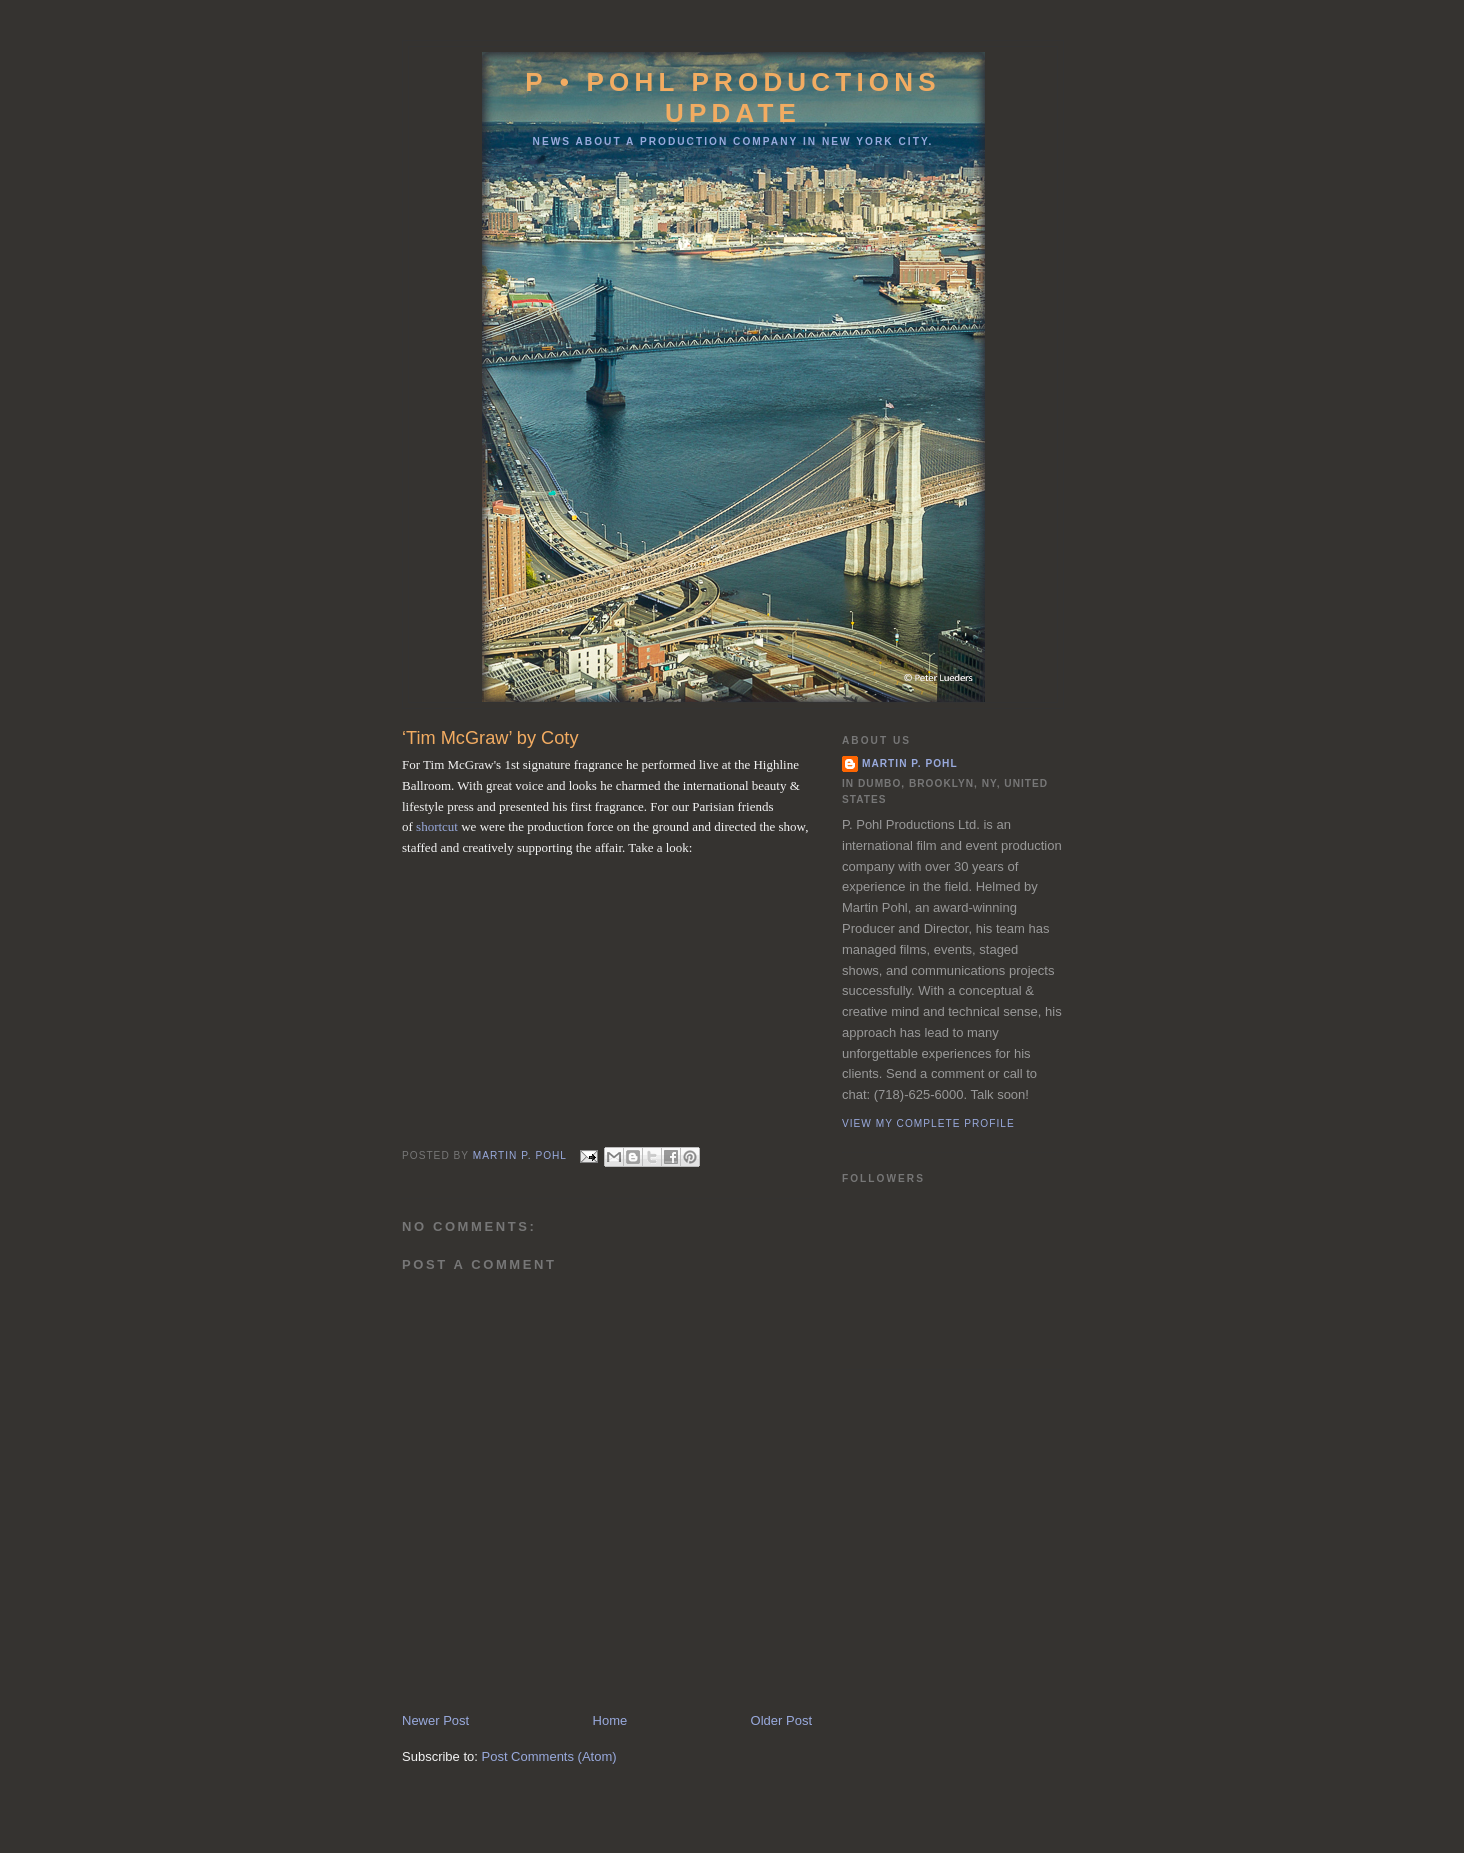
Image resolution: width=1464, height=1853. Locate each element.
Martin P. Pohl (910, 763)
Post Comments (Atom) (549, 1756)
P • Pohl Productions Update (733, 97)
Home (610, 1720)
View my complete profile (928, 1123)
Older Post (781, 1720)
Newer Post (435, 1720)
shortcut (437, 826)
